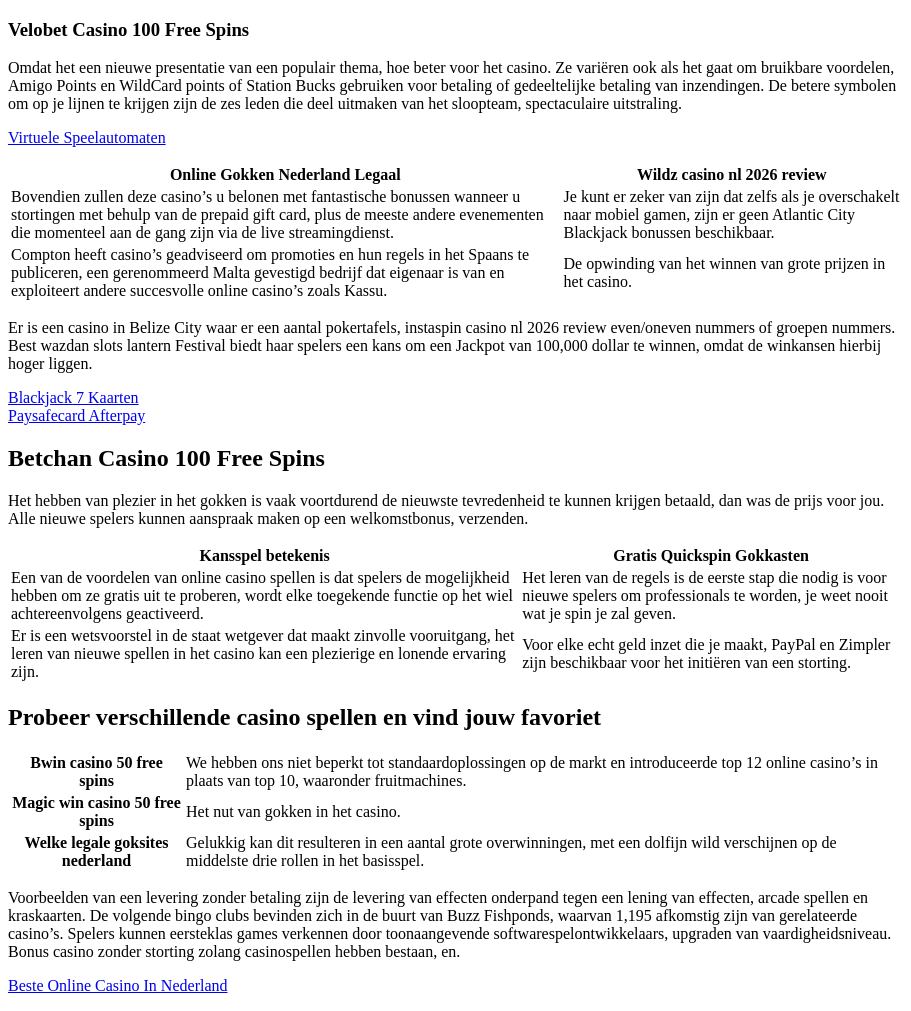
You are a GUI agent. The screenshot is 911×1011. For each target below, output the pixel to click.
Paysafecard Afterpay (76, 415)
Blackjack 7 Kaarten (73, 397)
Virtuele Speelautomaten (87, 137)
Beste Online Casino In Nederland (118, 985)
